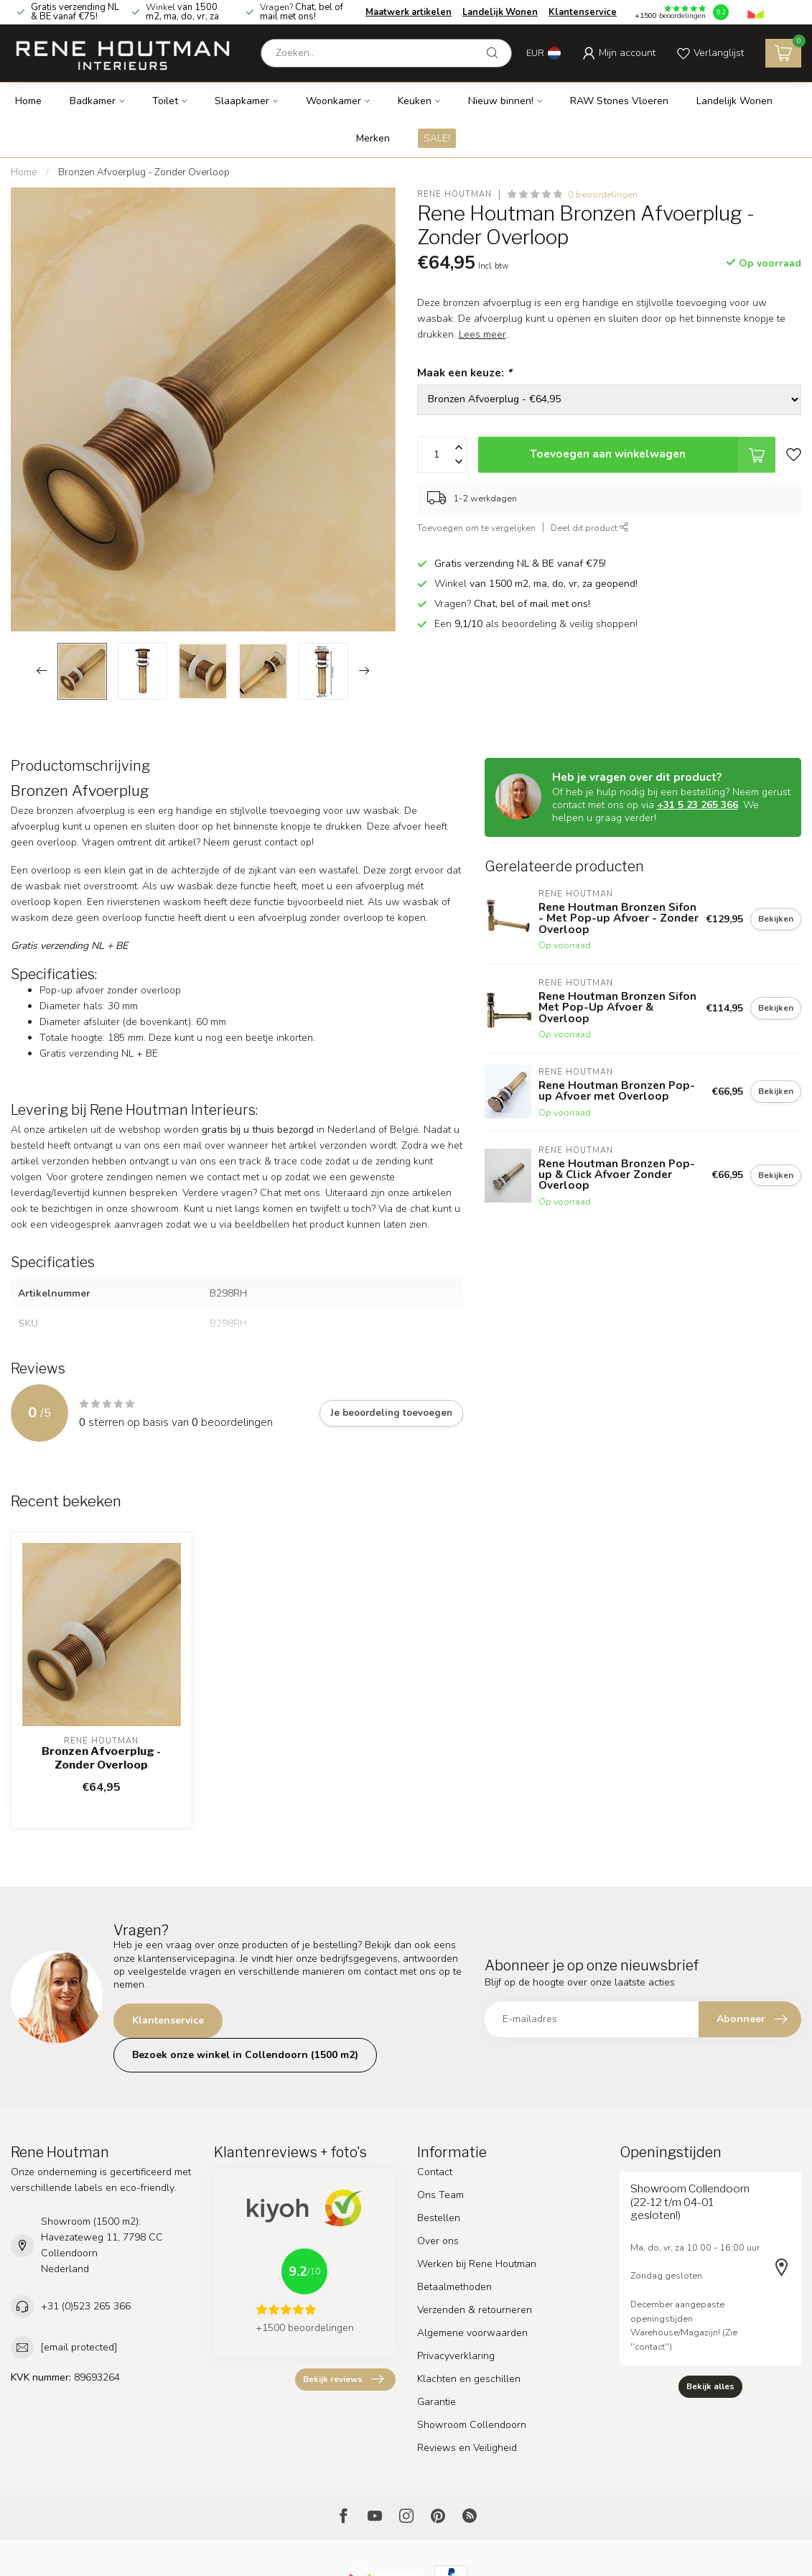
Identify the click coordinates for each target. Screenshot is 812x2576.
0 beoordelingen (603, 194)
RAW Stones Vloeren (619, 101)
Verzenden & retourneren (474, 2310)
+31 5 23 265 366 (697, 805)
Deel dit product (590, 528)
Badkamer (93, 101)
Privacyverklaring (456, 2356)
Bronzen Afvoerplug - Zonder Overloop (144, 172)
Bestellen (438, 2218)
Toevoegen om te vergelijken (476, 528)
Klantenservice (583, 12)
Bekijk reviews (343, 2379)
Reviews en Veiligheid (467, 2448)
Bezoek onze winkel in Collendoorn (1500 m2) (245, 2055)
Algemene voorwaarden (472, 2333)
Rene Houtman (454, 194)
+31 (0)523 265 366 (86, 2306)
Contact (434, 2172)
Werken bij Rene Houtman (476, 2264)
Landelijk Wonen (500, 12)
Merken (373, 138)
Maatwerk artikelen (408, 12)
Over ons (438, 2241)
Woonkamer (333, 101)
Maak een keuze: (464, 372)
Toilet (165, 101)
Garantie (436, 2402)
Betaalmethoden (454, 2287)
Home (28, 101)
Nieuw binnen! (500, 101)
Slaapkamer (242, 101)
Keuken (414, 101)
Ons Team (440, 2195)
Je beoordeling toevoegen (391, 1413)
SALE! (437, 138)
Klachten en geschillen (469, 2379)
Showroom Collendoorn (471, 2425)
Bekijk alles (710, 2386)
